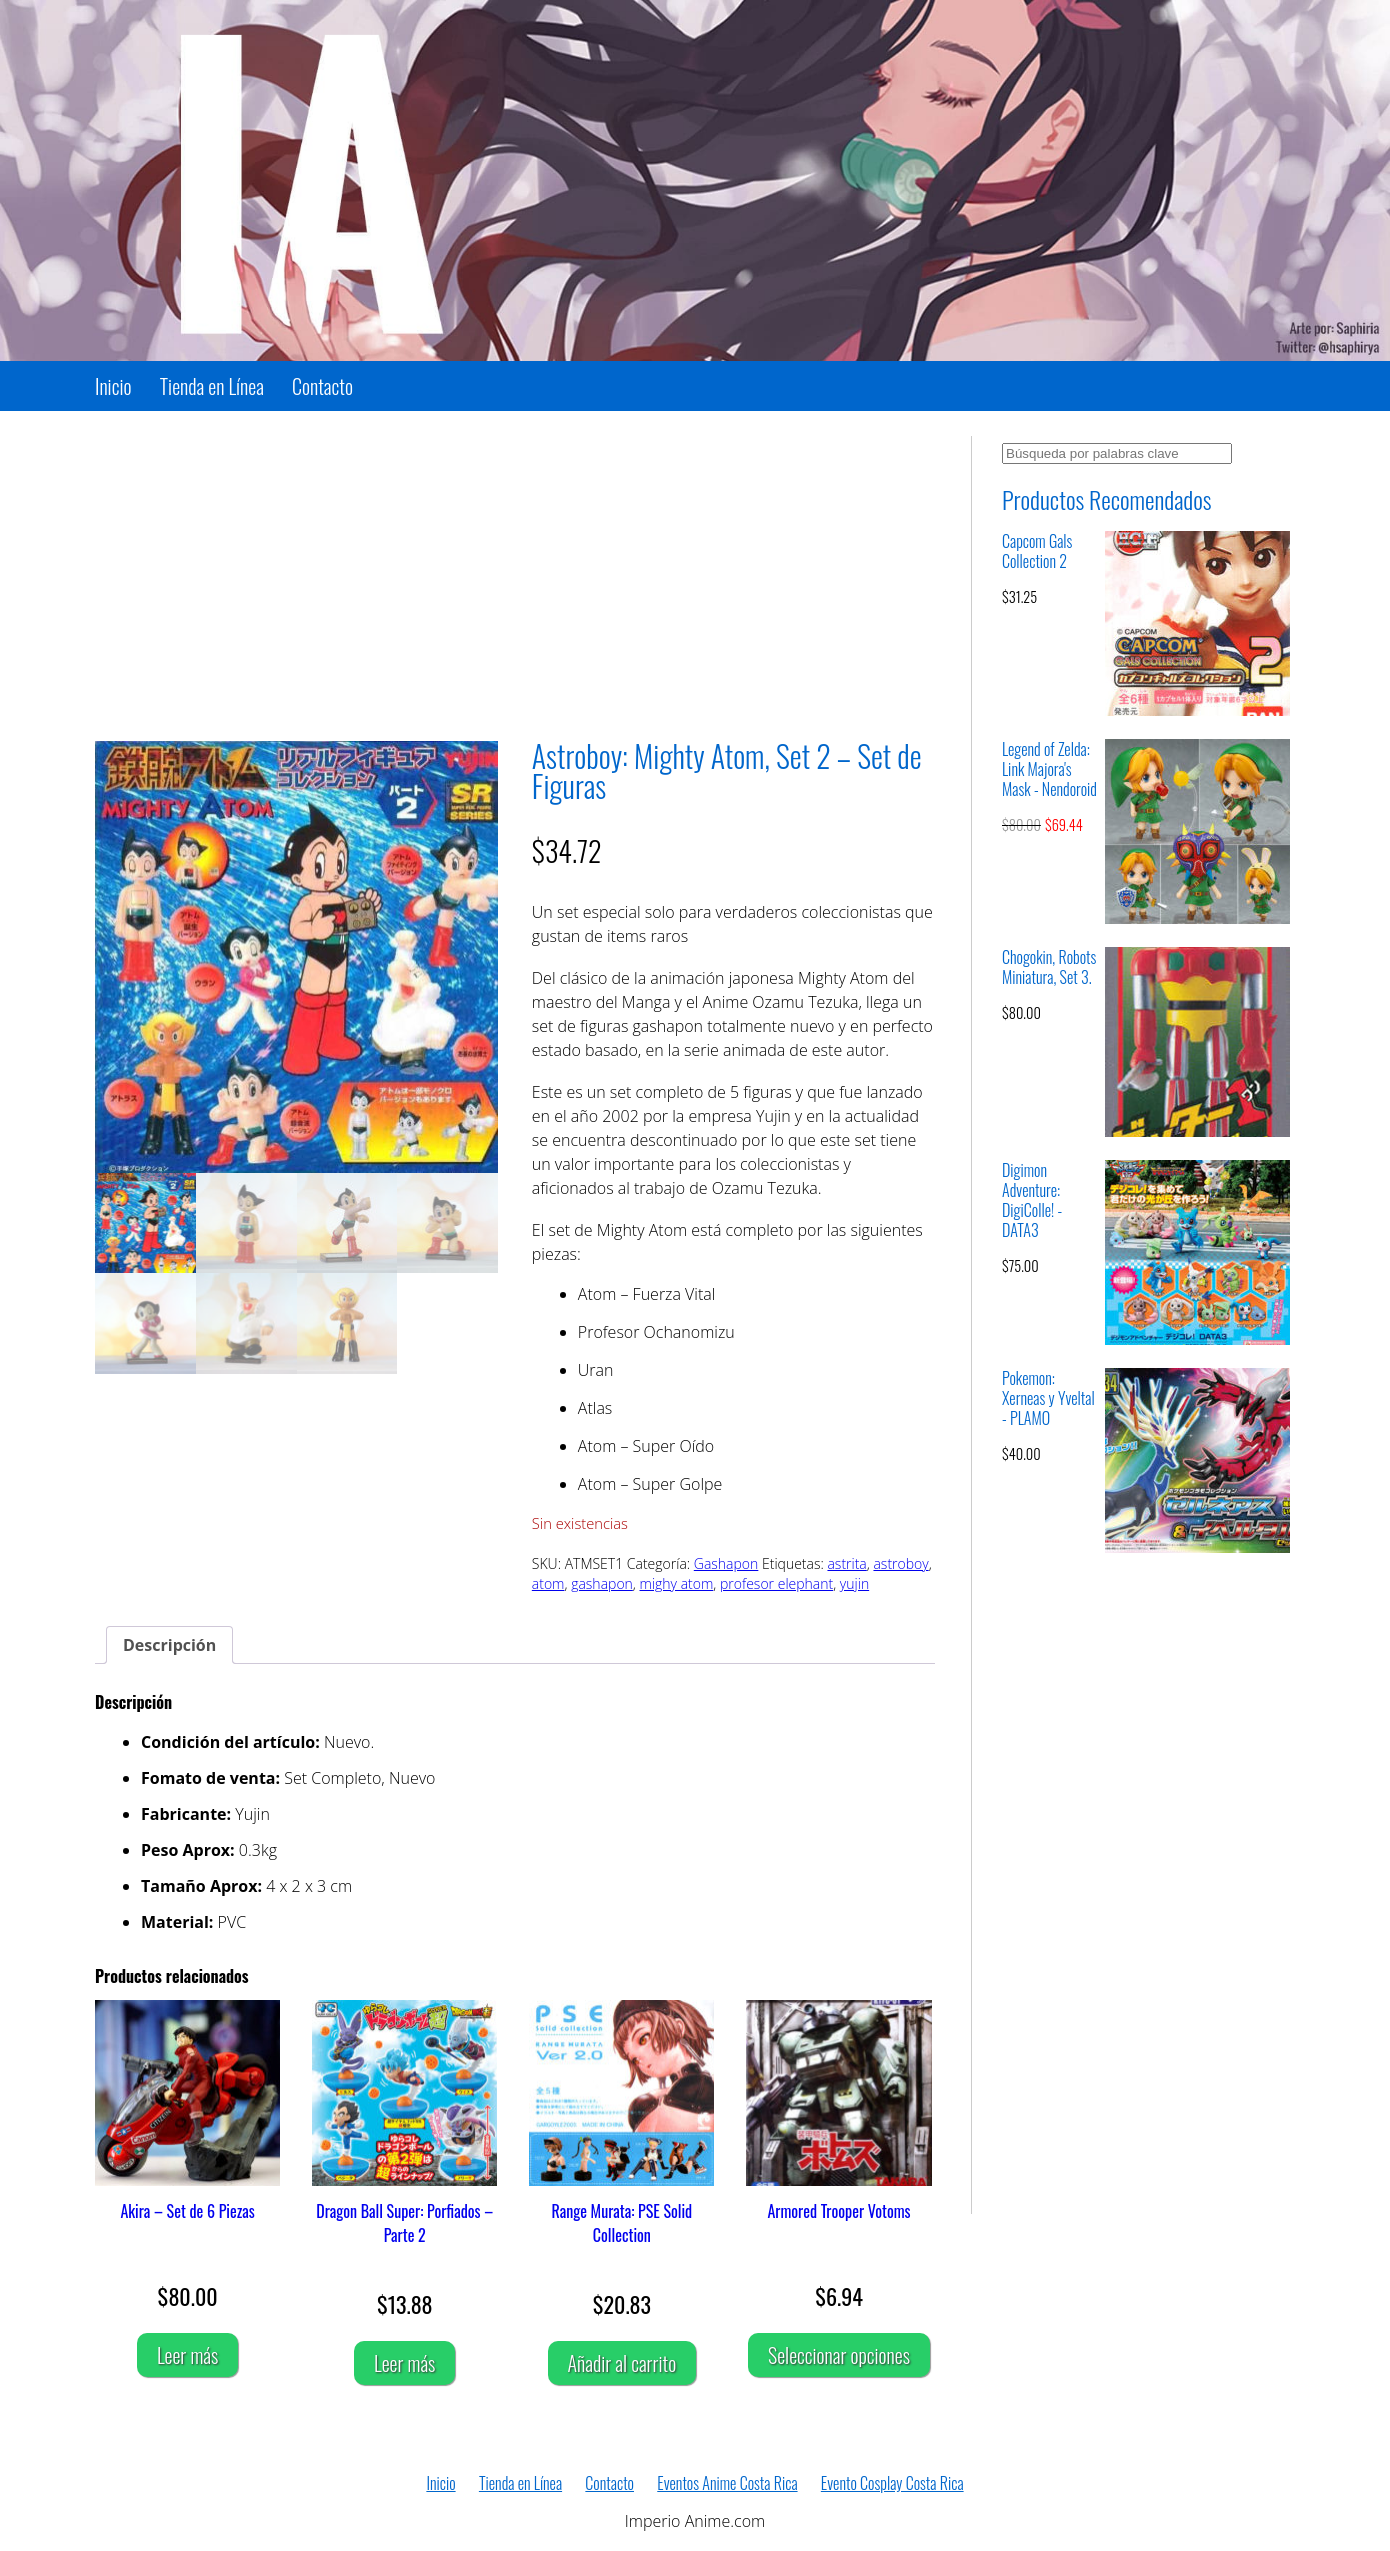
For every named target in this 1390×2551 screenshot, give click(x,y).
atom (548, 1583)
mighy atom (677, 1583)
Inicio (113, 386)
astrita (846, 1563)
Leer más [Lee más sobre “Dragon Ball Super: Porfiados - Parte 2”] (404, 2363)
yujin (854, 1583)
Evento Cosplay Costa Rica (892, 2483)
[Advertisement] (515, 576)
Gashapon (726, 1563)
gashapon (602, 1583)
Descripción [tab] (169, 1645)
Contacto (322, 386)
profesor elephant (776, 1583)
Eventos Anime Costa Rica (727, 2483)
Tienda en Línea (212, 386)
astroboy (900, 1563)
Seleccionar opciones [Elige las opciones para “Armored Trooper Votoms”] (839, 2355)
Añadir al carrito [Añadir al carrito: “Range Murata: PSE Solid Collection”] (622, 2363)
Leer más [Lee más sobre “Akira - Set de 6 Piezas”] (187, 2355)
